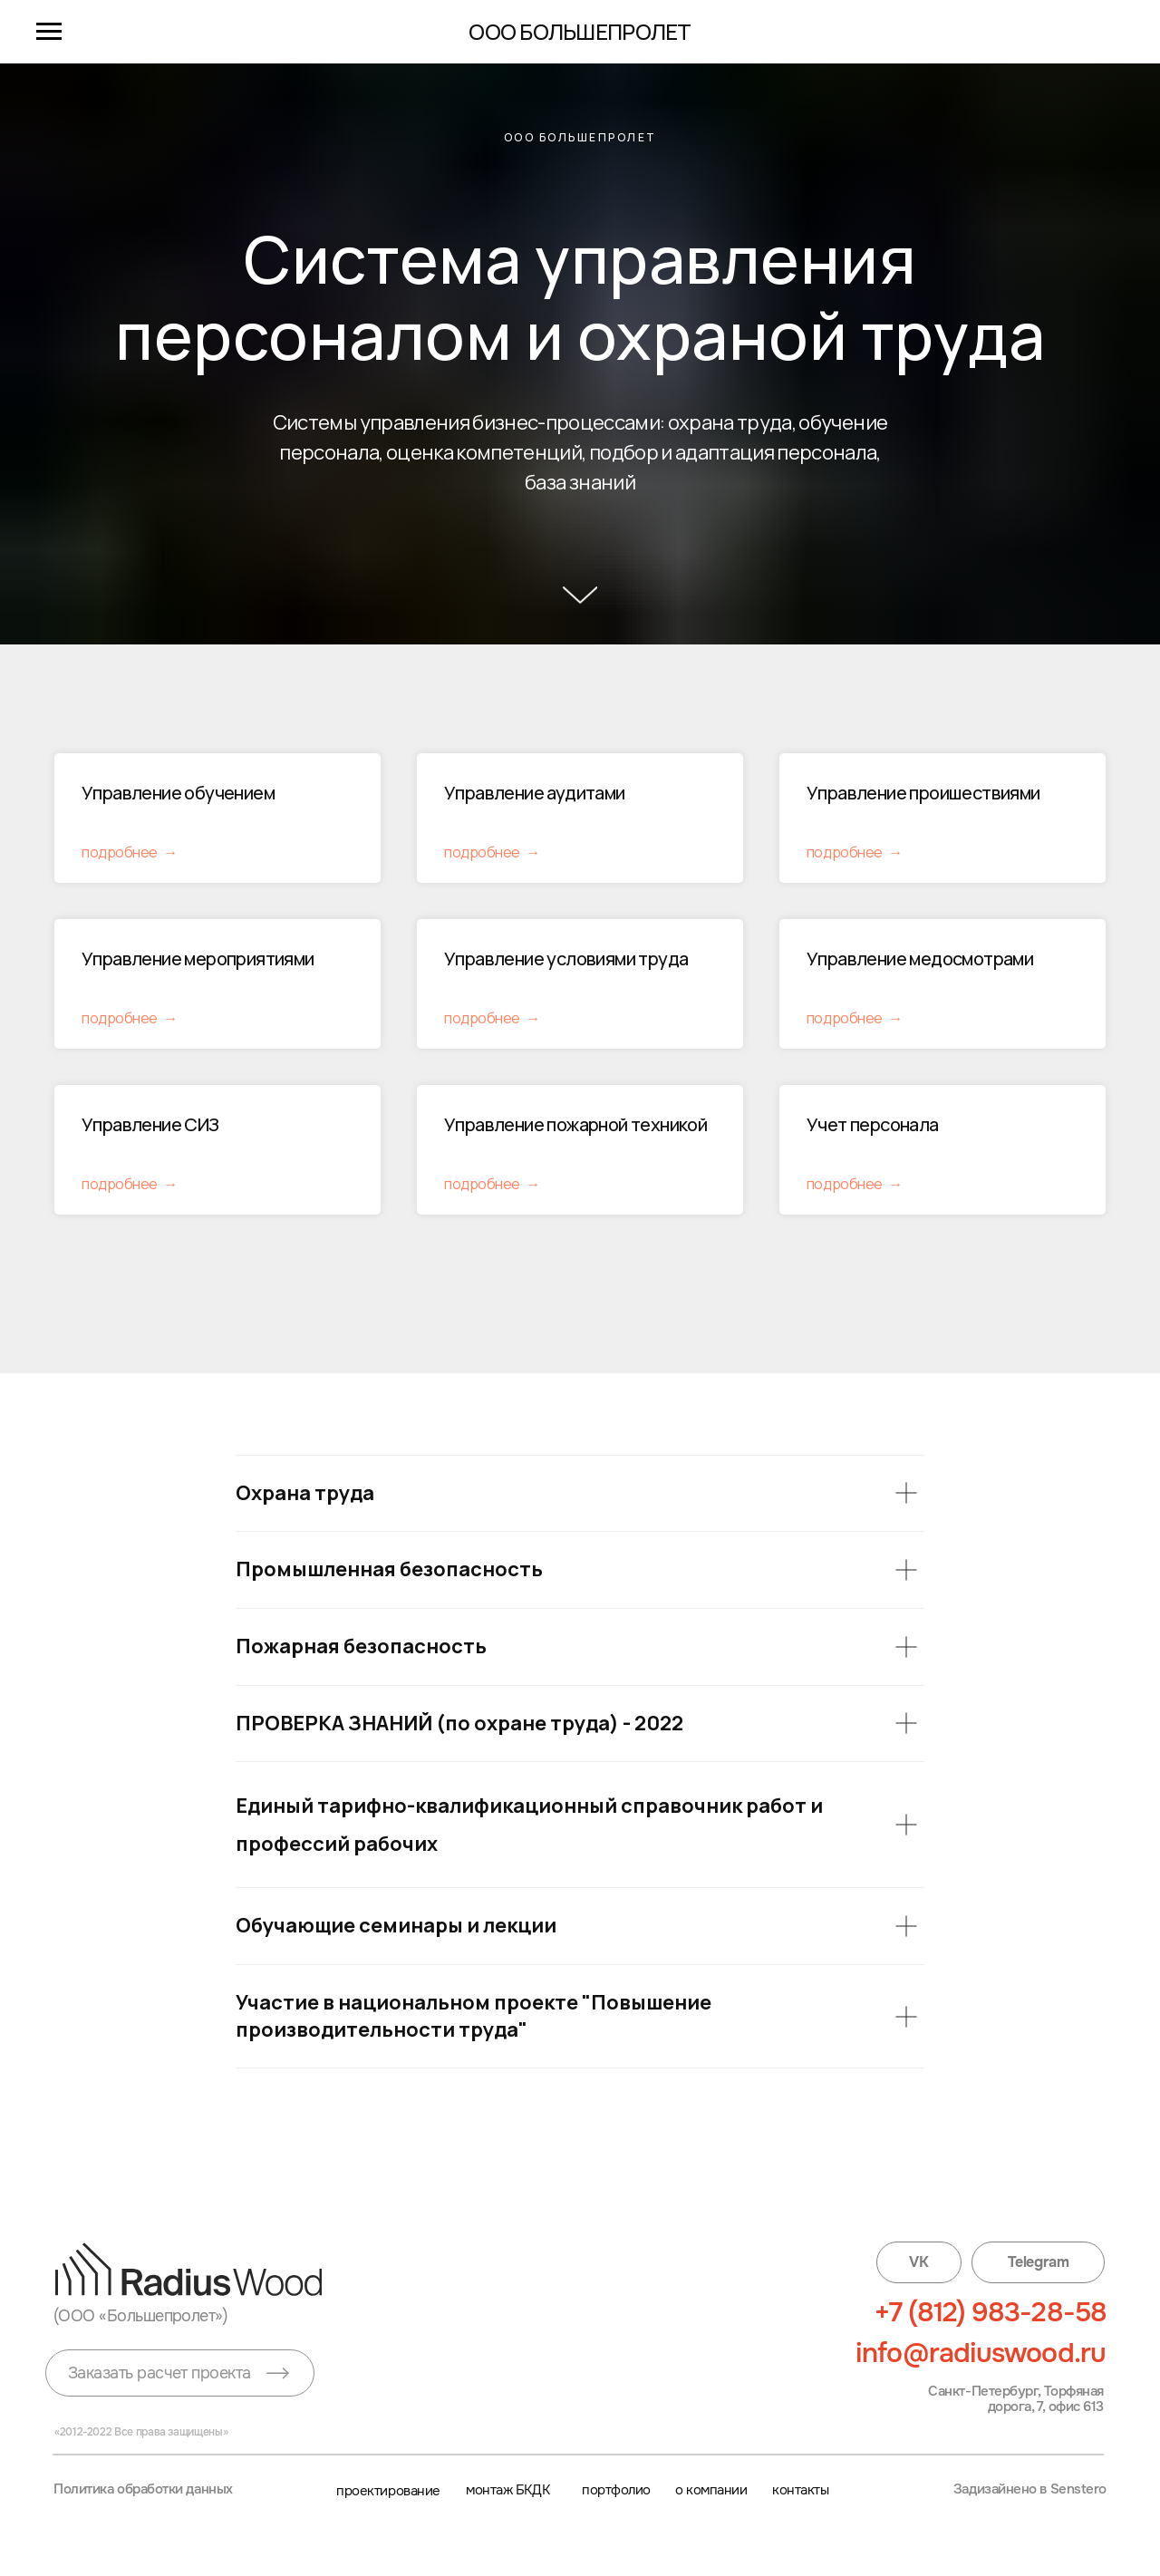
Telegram (1038, 2261)
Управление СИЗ (152, 1124)
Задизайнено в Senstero (1030, 2489)
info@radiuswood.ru (981, 2353)
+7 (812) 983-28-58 (991, 2312)
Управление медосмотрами (920, 958)
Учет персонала (873, 1124)
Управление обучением (178, 792)
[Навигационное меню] (49, 32)
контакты (800, 2490)
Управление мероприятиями (198, 958)
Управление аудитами (534, 792)
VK (918, 2261)
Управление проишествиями (923, 792)
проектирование (388, 2490)
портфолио (616, 2490)
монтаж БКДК (507, 2490)
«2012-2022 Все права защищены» (140, 2432)
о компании (711, 2490)
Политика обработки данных (143, 2489)
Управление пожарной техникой (575, 1124)
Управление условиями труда (566, 958)
